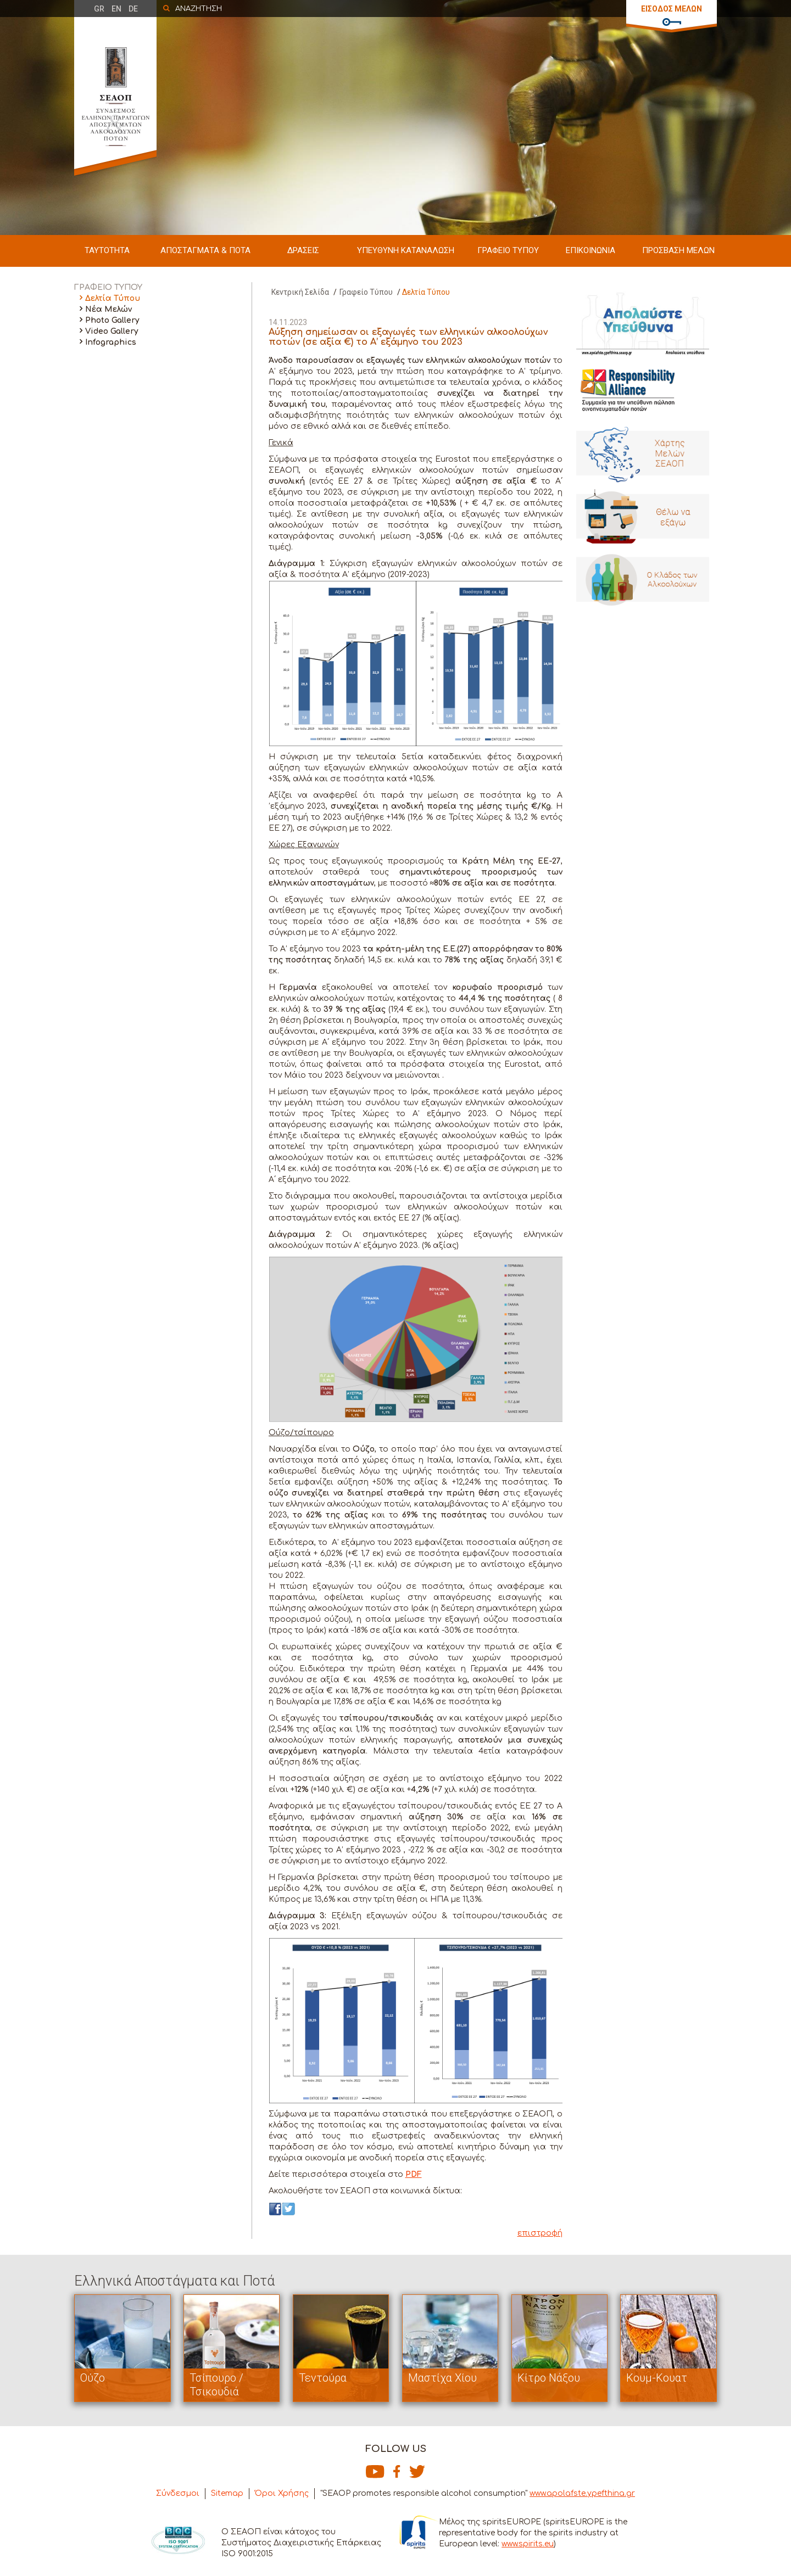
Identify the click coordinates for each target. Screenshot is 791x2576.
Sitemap (227, 2493)
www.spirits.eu (528, 2544)
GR (99, 8)
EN (116, 8)
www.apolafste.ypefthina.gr (582, 2493)
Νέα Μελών (108, 309)
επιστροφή (539, 2233)
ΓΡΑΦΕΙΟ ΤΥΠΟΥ (508, 250)
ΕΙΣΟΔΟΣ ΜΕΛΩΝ (671, 8)
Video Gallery (111, 331)
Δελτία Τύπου (112, 298)
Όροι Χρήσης (282, 2493)
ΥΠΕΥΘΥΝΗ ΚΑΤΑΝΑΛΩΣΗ (405, 250)
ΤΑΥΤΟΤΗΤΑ (107, 250)
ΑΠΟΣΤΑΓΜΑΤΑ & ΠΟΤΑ (205, 250)
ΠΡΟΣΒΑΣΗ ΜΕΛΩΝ (678, 250)
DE (133, 8)
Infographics (110, 342)
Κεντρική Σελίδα (300, 292)
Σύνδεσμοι (177, 2493)
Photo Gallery (112, 320)
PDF (413, 2174)
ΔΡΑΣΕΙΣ (303, 250)
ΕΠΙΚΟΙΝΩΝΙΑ (590, 250)
